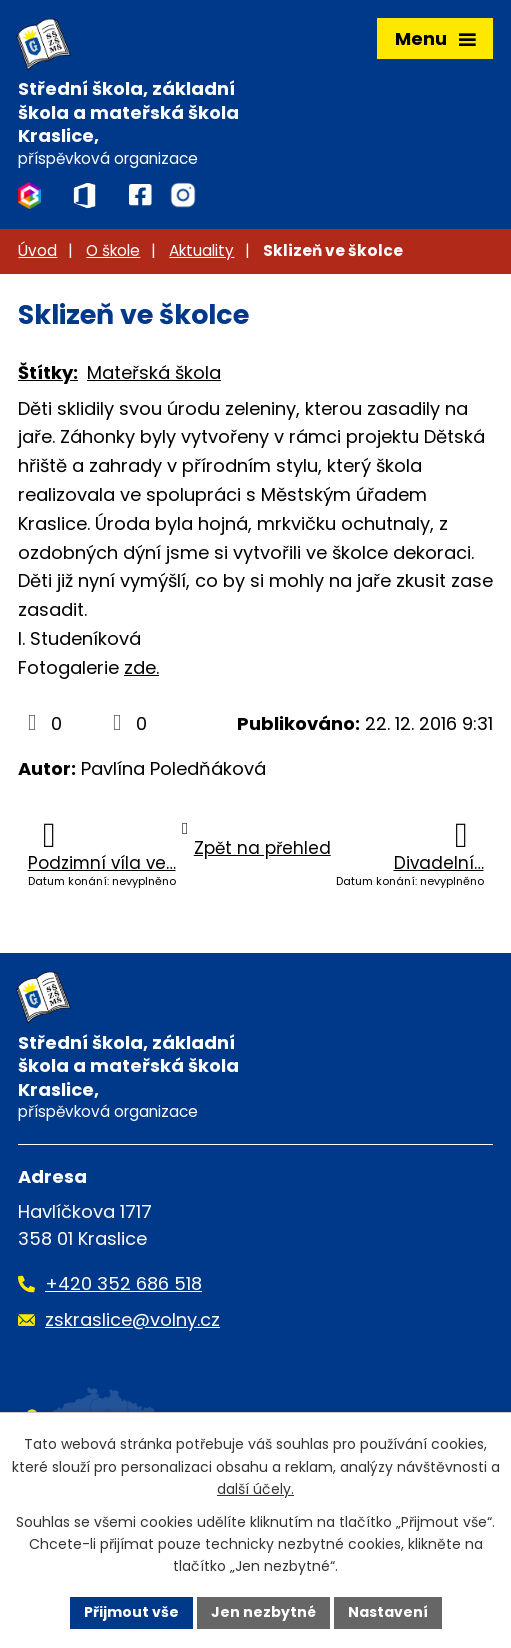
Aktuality (201, 250)
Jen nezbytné (263, 1612)
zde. (141, 667)
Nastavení (388, 1612)
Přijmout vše (131, 1612)
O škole (113, 250)
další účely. (255, 1489)
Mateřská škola (154, 372)
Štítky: (48, 372)
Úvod (37, 250)
